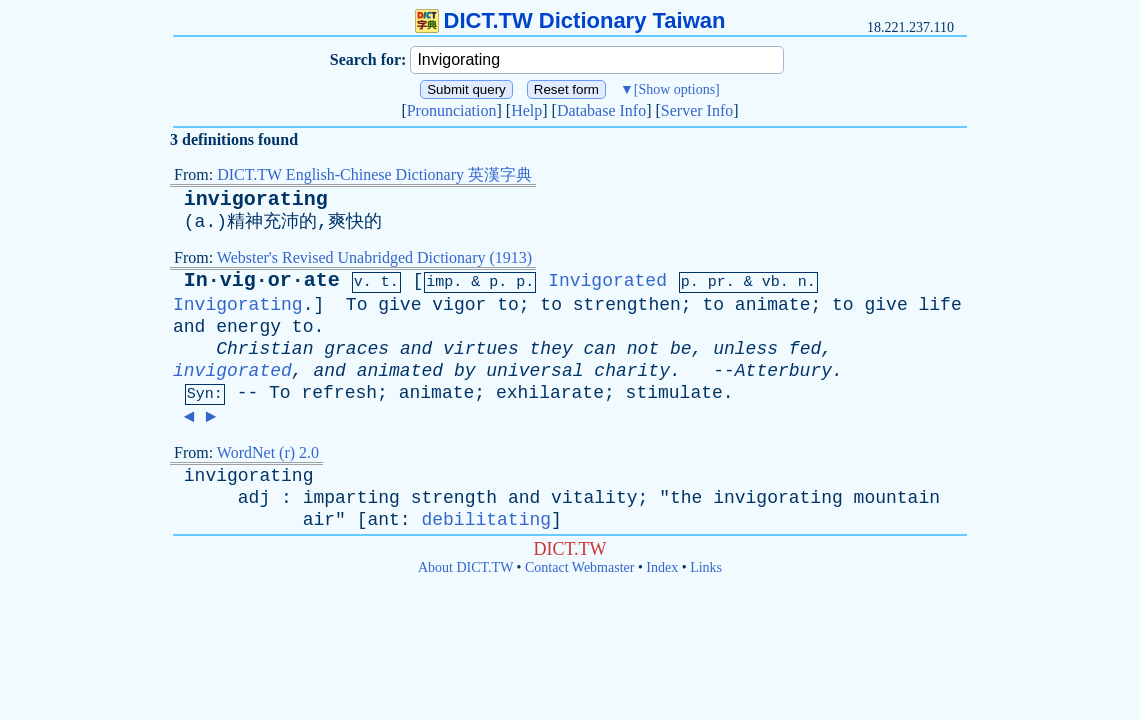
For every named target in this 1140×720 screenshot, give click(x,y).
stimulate (674, 393)
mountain (897, 498)
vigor (459, 305)
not (643, 349)
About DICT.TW (465, 567)
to (508, 305)
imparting (351, 498)
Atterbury (783, 371)
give (399, 305)
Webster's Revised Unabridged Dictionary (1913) (374, 257)
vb (771, 282)
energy (248, 327)
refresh (339, 393)
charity (632, 371)
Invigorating (238, 305)
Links (706, 567)
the (686, 498)
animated (400, 371)
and (189, 327)
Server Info (697, 110)
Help (526, 110)
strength (454, 498)
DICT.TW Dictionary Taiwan (570, 20)
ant (383, 520)
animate (773, 305)
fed (805, 349)
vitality (594, 498)
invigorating (256, 199)
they (551, 349)
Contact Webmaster (579, 567)
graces (356, 349)
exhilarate (550, 393)
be (681, 349)
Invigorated (607, 281)
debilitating (486, 520)
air (319, 520)
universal (534, 371)
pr (717, 282)
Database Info (601, 110)
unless (745, 349)
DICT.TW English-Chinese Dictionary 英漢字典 (374, 174)
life (940, 305)
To (357, 305)
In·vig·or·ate (262, 280)
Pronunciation (452, 110)
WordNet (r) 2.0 (268, 452)
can (600, 349)
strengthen (627, 305)
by (465, 371)
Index (662, 567)
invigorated (232, 371)
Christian (264, 349)
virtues (481, 349)
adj (254, 498)
